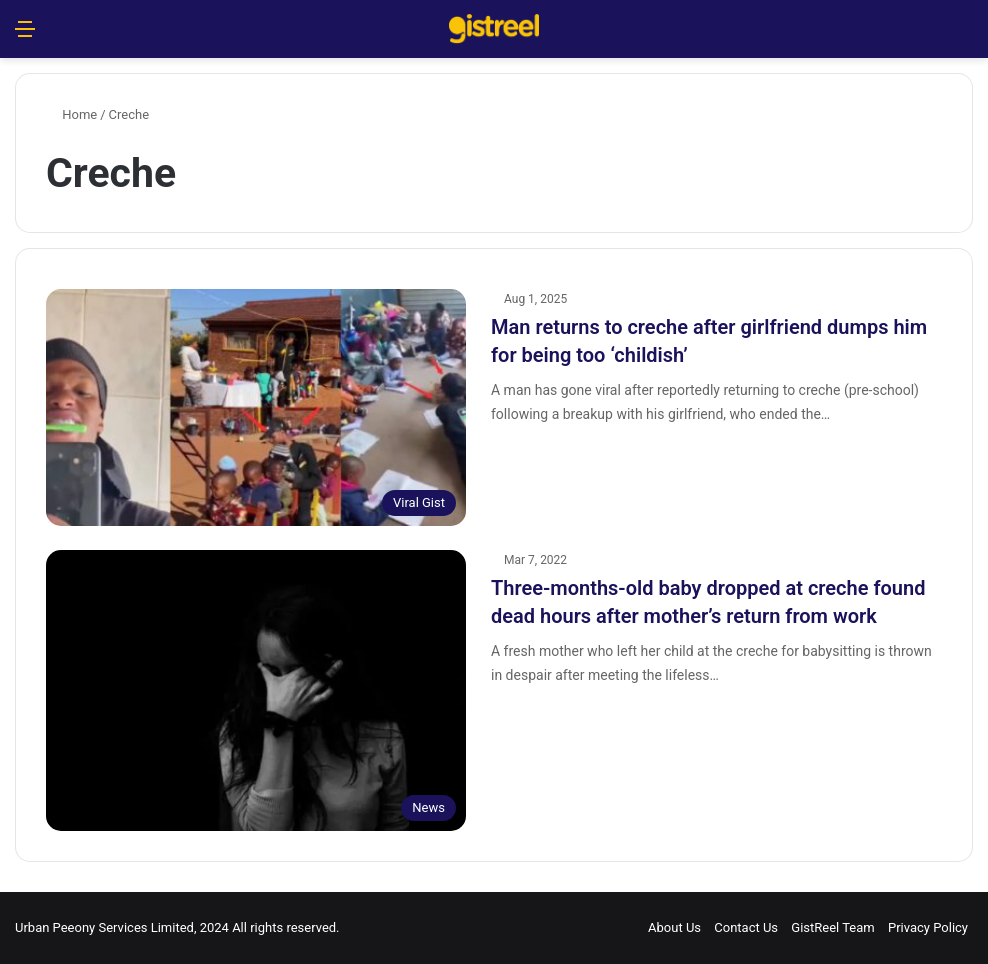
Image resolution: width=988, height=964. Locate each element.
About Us (674, 927)
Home (71, 114)
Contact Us (746, 927)
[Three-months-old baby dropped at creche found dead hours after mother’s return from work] (256, 691)
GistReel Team (832, 927)
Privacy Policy (928, 927)
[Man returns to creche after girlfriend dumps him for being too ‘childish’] (256, 407)
